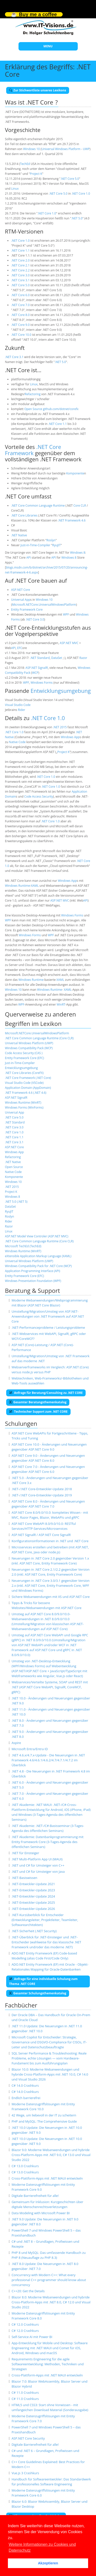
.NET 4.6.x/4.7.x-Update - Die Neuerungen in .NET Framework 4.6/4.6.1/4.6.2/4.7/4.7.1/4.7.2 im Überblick (48, 1760)
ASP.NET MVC (69, 643)
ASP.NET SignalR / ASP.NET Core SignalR (41, 1535)
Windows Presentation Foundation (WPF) (33, 1281)
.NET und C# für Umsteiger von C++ (38, 1865)
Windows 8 (77, 552)
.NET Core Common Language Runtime (38, 505)
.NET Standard (40, 658)
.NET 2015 (60, 727)
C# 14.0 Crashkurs (25, 2085)
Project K (36, 174)
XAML (35, 886)
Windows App (70, 737)
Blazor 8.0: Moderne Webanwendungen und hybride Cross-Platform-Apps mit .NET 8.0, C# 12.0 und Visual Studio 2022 (51, 2302)
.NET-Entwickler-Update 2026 (33, 1908)
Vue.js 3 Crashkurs (25, 2473)
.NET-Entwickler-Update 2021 (33, 1884)
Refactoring (32, 394)
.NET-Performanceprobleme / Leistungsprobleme (48, 1327)
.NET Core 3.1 (20, 280)
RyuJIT (56, 545)
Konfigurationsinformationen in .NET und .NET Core (50, 1541)
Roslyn (51, 540)
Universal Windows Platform (60, 149)
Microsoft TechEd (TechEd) (23, 1246)
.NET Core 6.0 (20, 295)
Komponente (75, 473)
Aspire (16, 1743)
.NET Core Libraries (24, 515)
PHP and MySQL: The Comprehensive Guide (44, 2121)
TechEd (25, 164)
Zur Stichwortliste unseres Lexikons (37, 90)
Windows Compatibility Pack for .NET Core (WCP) (38, 1266)
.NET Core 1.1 (20, 250)
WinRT (61, 1004)
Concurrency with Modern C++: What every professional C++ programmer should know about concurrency (49, 2280)
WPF (66, 614)
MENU (48, 46)
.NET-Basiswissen (24, 1877)
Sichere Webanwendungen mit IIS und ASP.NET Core (51, 1596)
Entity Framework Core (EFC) (24, 1058)
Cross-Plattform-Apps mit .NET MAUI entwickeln (47, 2178)
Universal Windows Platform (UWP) (29, 1043)
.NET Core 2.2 (20, 270)
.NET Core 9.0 (20, 325)
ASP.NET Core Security (28, 2438)
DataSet (56, 658)
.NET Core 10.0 (21, 335)
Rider (21, 710)
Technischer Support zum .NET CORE (38, 1411)
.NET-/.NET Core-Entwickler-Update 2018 (42, 1489)
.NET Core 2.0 (20, 260)
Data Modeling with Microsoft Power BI (41, 2213)
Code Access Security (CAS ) (23, 1053)
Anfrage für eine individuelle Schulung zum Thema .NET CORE (43, 1981)
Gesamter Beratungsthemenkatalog (37, 1402)
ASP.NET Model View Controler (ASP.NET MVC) (36, 1236)
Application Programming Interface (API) (32, 1271)
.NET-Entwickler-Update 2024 (33, 1896)
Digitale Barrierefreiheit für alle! (35, 2195)
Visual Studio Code (18, 705)
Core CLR (80, 505)
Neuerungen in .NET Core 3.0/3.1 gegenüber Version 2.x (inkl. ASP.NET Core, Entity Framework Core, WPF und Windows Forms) (51, 1585)
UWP (86, 149)
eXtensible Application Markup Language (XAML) (38, 1256)
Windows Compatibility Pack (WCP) (29, 1048)
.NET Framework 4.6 (72, 520)
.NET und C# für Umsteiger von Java (38, 1871)
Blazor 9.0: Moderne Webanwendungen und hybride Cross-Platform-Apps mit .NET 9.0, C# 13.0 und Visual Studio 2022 (51, 2155)
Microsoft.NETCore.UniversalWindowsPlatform (44, 604)
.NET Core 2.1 (20, 265)
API (28, 557)
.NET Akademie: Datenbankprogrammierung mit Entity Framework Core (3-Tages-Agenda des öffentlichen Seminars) (47, 1842)
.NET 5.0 (76, 218)
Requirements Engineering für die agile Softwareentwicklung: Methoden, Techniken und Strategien (48, 2364)
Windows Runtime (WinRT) (23, 1102)
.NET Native (19, 535)
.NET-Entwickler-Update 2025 (33, 1902)
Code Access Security (38, 796)
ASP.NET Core (20, 590)
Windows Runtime (17, 886)
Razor (83, 658)
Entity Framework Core (27, 609)
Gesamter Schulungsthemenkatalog (37, 1993)
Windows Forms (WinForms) (24, 1107)
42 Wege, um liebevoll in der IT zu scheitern (44, 2115)
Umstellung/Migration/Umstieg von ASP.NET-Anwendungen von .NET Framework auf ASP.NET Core (48, 1316)
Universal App (20, 600)
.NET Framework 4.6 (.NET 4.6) (25, 1093)
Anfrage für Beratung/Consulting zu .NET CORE (46, 1393)
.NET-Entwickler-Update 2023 (33, 1890)
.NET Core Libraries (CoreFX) (24, 1073)
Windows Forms (42, 682)
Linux (15, 188)
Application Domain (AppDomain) (28, 1088)
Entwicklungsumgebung (61, 690)
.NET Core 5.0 (69, 179)
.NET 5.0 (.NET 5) (16, 1201)
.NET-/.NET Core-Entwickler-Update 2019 (42, 1495)
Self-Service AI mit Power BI (32, 2337)
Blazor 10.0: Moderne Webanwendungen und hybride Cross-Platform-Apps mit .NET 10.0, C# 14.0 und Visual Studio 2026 (50, 2074)
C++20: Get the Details (28, 2291)
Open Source (33, 409)
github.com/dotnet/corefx (60, 409)
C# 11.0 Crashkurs (25, 2392)
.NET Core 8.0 (20, 315)
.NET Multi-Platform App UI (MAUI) (37, 1859)
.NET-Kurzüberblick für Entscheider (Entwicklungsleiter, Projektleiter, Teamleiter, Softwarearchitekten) (45, 1920)
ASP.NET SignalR (36, 668)
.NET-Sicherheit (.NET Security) (34, 1931)
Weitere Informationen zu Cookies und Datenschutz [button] (42, 2547)
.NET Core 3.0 (20, 275)
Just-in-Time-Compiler (35, 545)
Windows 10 (31, 149)
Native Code (17, 742)
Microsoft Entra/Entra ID (30, 1749)
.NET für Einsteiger (25, 1853)
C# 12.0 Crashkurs (25, 2324)
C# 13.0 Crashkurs (25, 2166)
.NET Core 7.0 (20, 305)
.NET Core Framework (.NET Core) (28, 1078)
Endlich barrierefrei (26, 2098)
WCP (35, 673)
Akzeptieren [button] (48, 2563)
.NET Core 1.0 (81, 193)
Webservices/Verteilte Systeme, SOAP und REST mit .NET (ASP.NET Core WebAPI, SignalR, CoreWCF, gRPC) (50, 1687)
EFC (19, 648)
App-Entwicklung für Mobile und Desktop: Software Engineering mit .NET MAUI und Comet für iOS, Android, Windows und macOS (50, 2348)
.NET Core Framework (33, 450)
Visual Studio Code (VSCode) (24, 1083)
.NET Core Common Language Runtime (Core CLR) (39, 1038)
